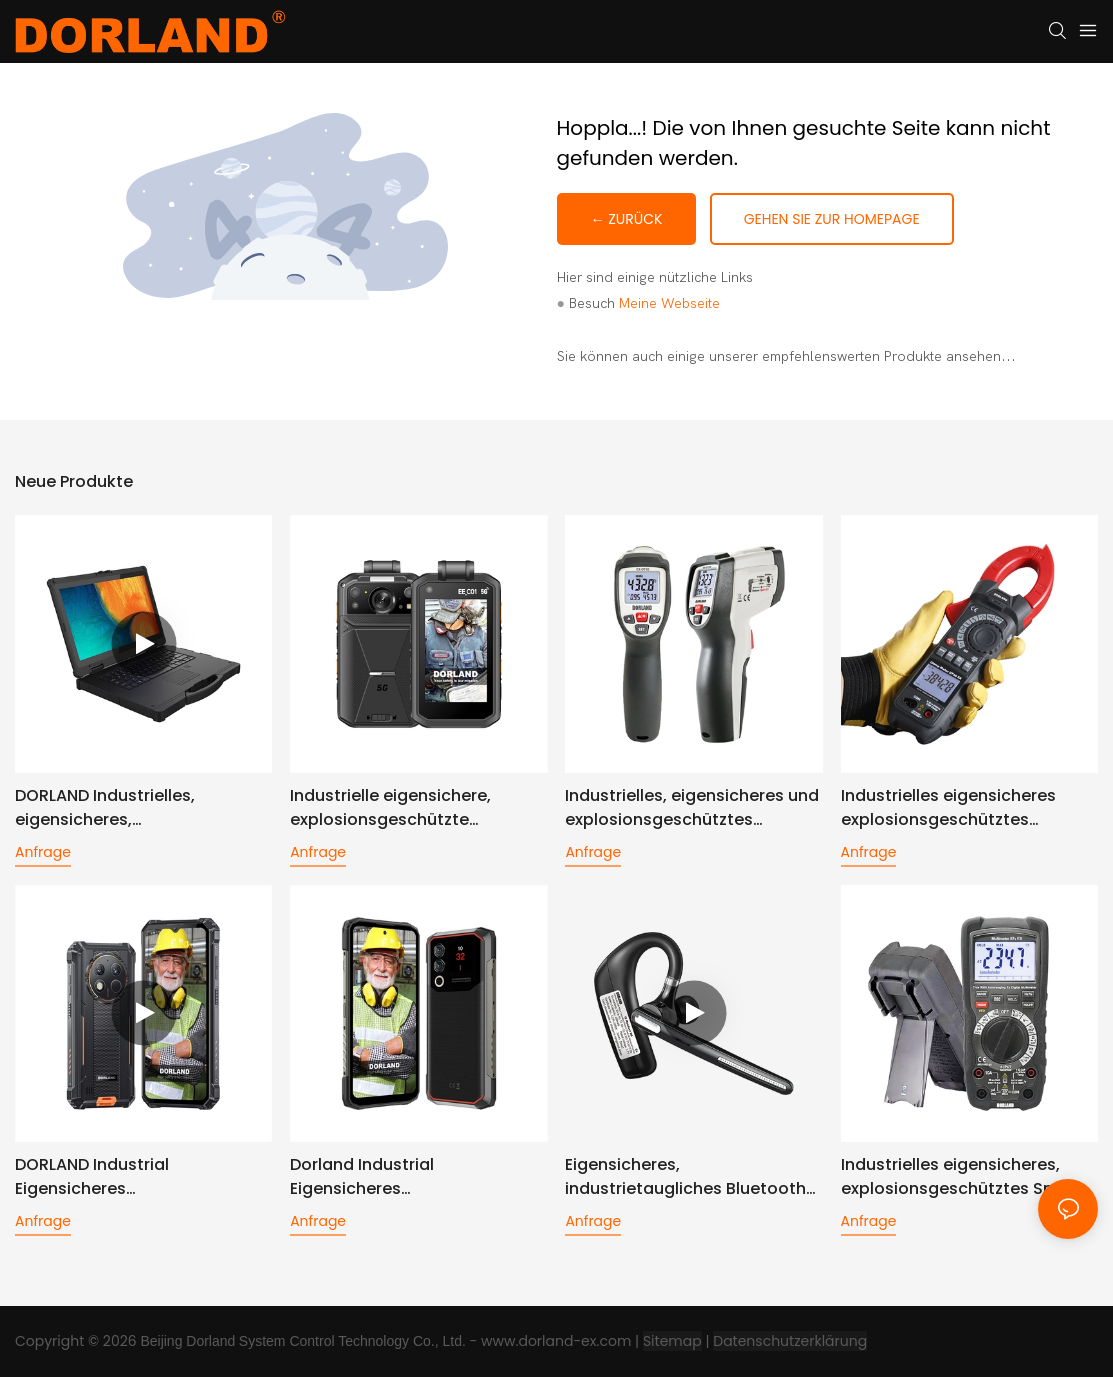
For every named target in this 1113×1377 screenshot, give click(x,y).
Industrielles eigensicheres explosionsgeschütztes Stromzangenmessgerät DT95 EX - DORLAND (963, 808)
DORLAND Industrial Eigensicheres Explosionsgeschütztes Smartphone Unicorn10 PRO (124, 1177)
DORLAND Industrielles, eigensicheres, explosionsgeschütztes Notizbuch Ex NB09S (109, 808)
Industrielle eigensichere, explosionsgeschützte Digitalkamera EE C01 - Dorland (414, 808)
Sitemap (672, 1341)
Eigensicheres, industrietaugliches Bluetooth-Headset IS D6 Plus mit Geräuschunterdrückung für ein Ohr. (691, 1177)
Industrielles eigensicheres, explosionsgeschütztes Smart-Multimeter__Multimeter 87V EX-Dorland (966, 1177)
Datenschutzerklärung (790, 1341)
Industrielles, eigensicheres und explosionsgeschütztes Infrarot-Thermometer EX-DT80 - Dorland (692, 808)
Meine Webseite (669, 303)
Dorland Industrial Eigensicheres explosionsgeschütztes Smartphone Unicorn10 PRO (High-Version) (399, 1177)
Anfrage (43, 852)
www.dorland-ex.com (556, 1341)
